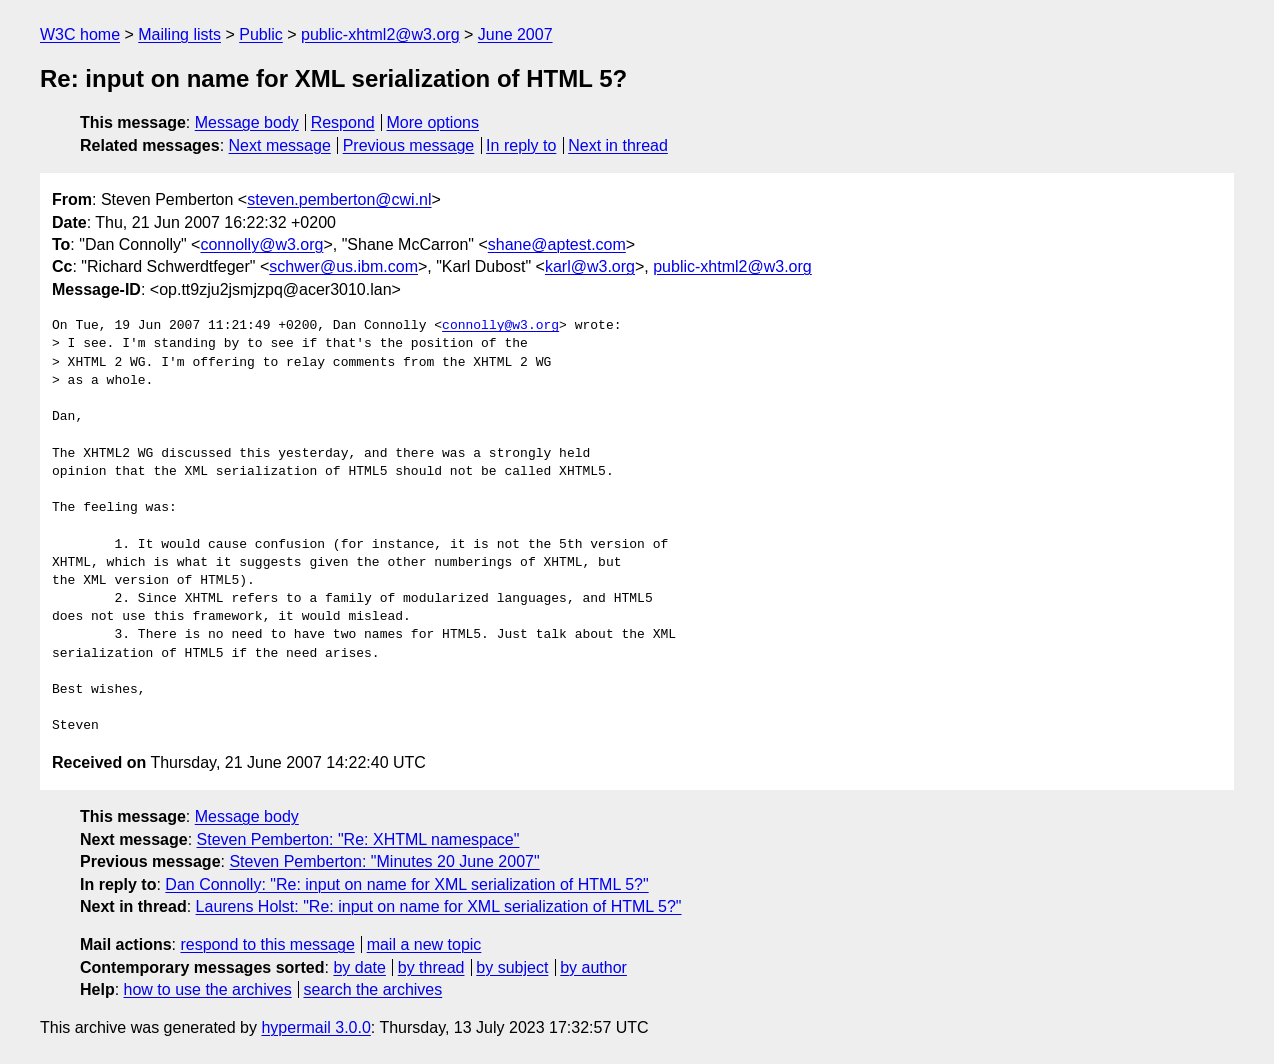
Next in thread (618, 145)
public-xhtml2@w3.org (380, 34)
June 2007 (515, 34)
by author (593, 967)
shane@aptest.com (557, 244)
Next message (280, 145)
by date (359, 967)
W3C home (80, 34)
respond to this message (267, 944)
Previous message (409, 145)
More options (433, 122)
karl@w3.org (590, 266)
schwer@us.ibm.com (343, 266)
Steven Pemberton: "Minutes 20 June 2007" (384, 861)
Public (261, 34)
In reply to (521, 145)
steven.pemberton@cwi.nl (339, 199)
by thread (431, 967)
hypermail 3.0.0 (315, 1027)
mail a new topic (424, 944)
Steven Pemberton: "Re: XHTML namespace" (358, 839)
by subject (512, 967)
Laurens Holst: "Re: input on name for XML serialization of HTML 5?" (439, 906)
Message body (247, 122)
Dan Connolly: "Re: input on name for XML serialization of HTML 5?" (406, 884)
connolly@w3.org (261, 244)
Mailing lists (179, 34)
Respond (343, 122)
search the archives (373, 989)
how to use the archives (208, 989)
